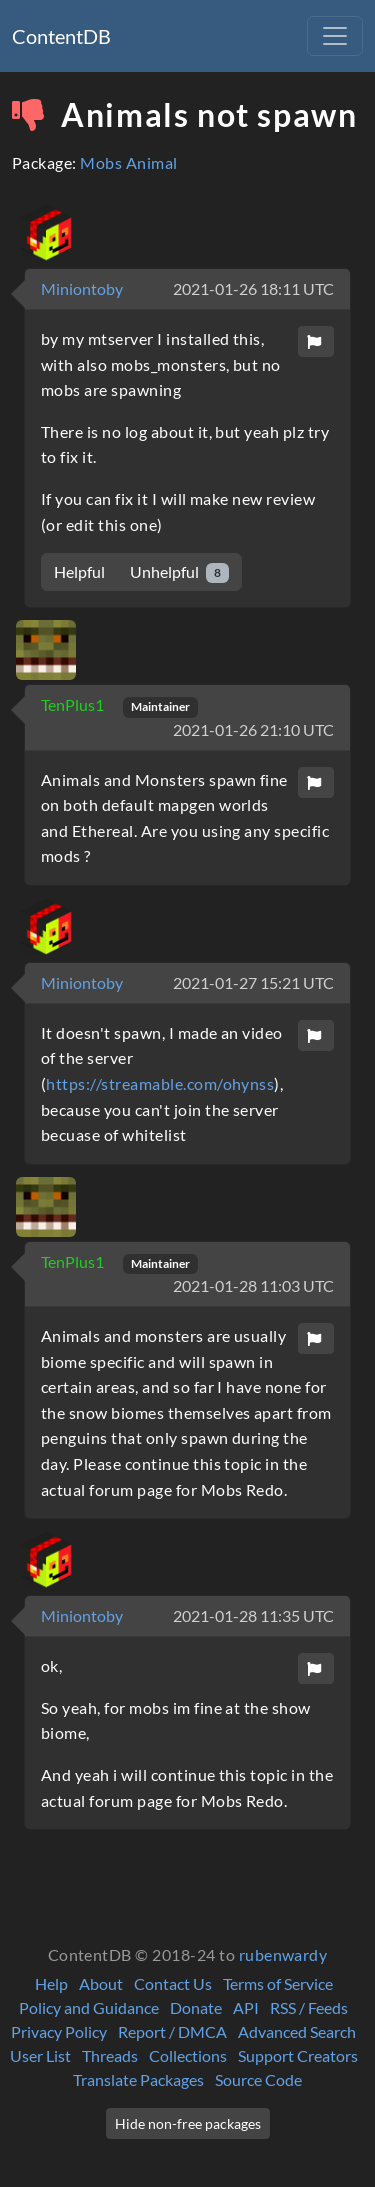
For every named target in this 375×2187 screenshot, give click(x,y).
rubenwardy (283, 1954)
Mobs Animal (128, 162)
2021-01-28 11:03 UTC (253, 1285)
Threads (110, 2055)
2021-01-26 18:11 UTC (253, 288)
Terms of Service (278, 1983)
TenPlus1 (74, 704)
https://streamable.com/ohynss (160, 1083)
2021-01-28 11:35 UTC (253, 1615)
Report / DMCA (172, 2031)
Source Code (258, 2079)
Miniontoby (82, 288)
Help (51, 1983)
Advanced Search (297, 2031)
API (246, 2007)
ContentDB (61, 36)
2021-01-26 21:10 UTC (253, 729)
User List (40, 2055)
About (101, 1983)
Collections (188, 2055)
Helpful (79, 571)
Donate (196, 2007)
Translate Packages (138, 2079)
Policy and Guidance (89, 2007)
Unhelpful (179, 572)
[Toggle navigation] (335, 36)
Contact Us (173, 1983)
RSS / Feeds (309, 2007)
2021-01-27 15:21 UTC (253, 982)
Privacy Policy (59, 2031)
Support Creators (298, 2055)
